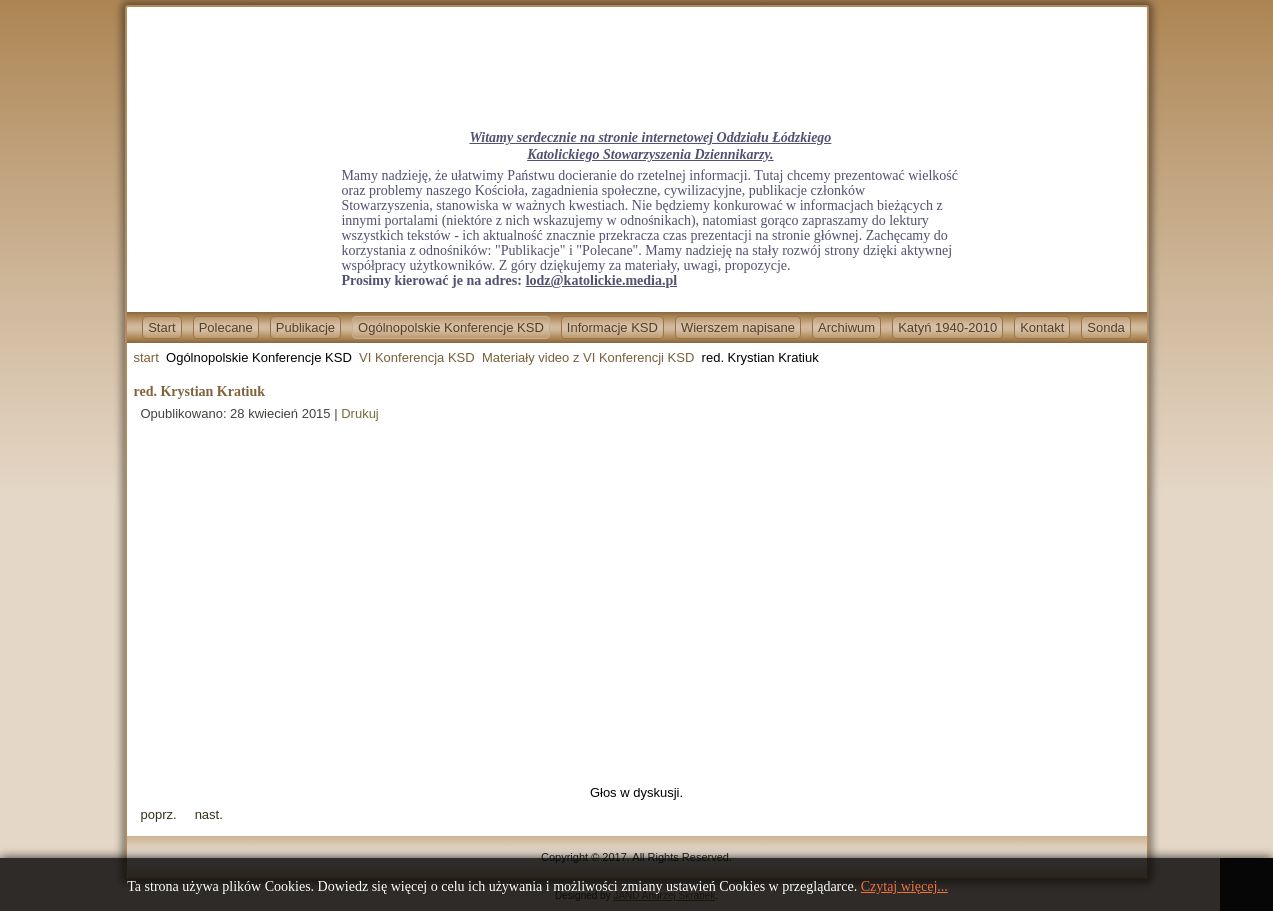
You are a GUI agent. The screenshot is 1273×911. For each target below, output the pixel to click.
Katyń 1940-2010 (947, 327)
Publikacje (305, 327)
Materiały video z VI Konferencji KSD (588, 357)
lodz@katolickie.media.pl (601, 280)
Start (161, 327)
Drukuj (360, 413)
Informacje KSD (612, 327)
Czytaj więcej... (904, 886)
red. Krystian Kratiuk (200, 391)
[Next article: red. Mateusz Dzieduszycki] (209, 814)
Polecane (226, 327)
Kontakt (1042, 327)
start (146, 357)
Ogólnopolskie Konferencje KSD (451, 327)
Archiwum (846, 327)
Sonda (1106, 327)
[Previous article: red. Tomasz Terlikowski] (159, 814)
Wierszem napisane (738, 327)
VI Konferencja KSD (417, 357)
